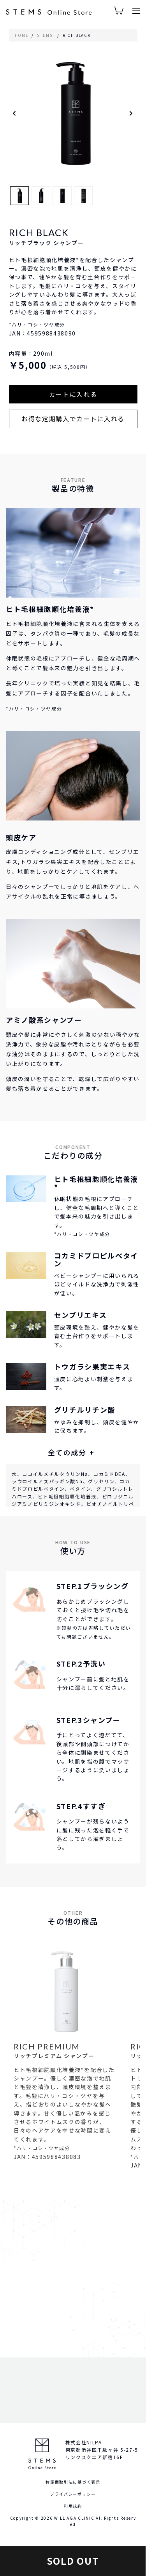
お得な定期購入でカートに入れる (73, 418)
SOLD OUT (73, 2560)
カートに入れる (73, 394)
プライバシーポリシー (73, 2494)
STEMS (45, 35)
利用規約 (73, 2506)
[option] (73, 113)
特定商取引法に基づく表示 (73, 2482)
